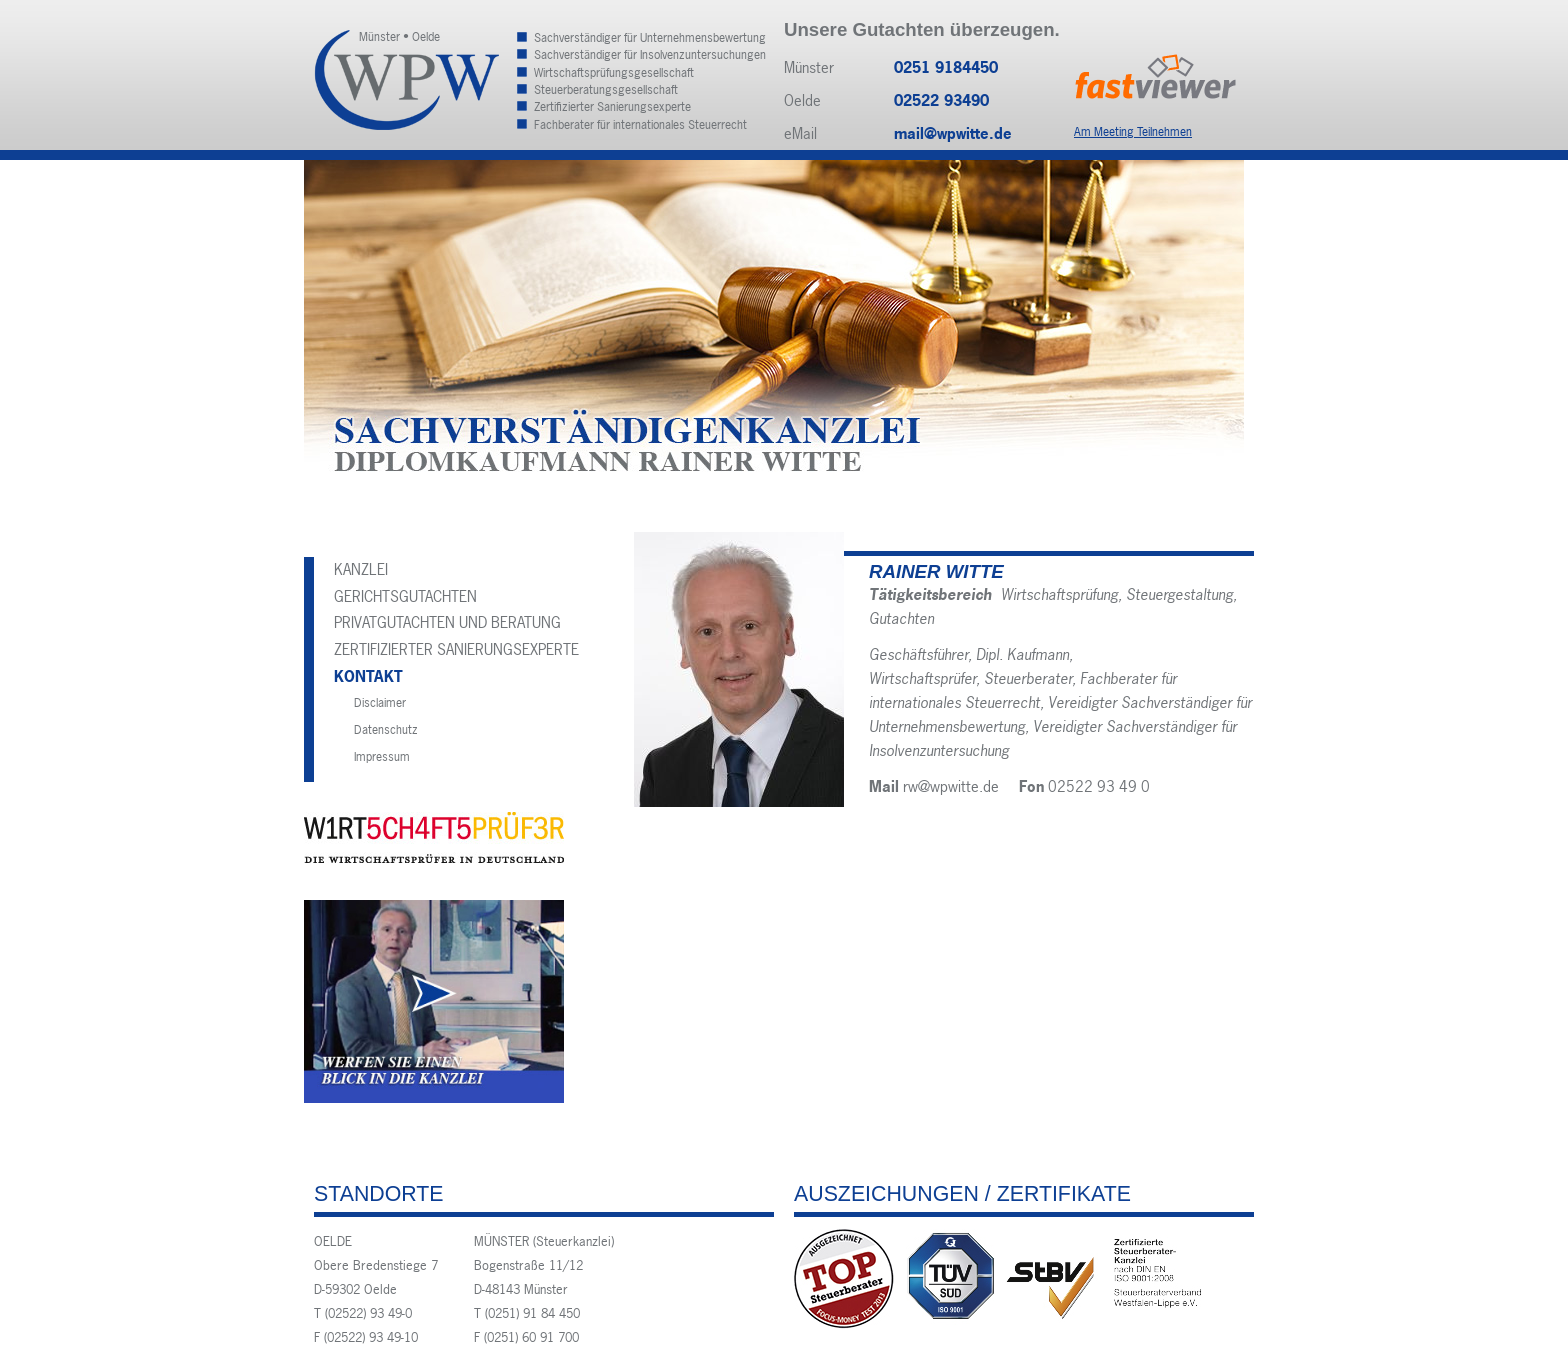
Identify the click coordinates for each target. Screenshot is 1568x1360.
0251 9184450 (946, 67)
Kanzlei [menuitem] (361, 569)
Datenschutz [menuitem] (386, 730)
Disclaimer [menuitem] (380, 703)
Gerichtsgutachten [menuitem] (405, 596)
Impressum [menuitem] (382, 757)
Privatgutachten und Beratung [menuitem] (447, 622)
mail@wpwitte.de (953, 133)
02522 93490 (941, 100)
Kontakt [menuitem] (368, 676)
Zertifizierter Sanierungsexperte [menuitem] (456, 649)
